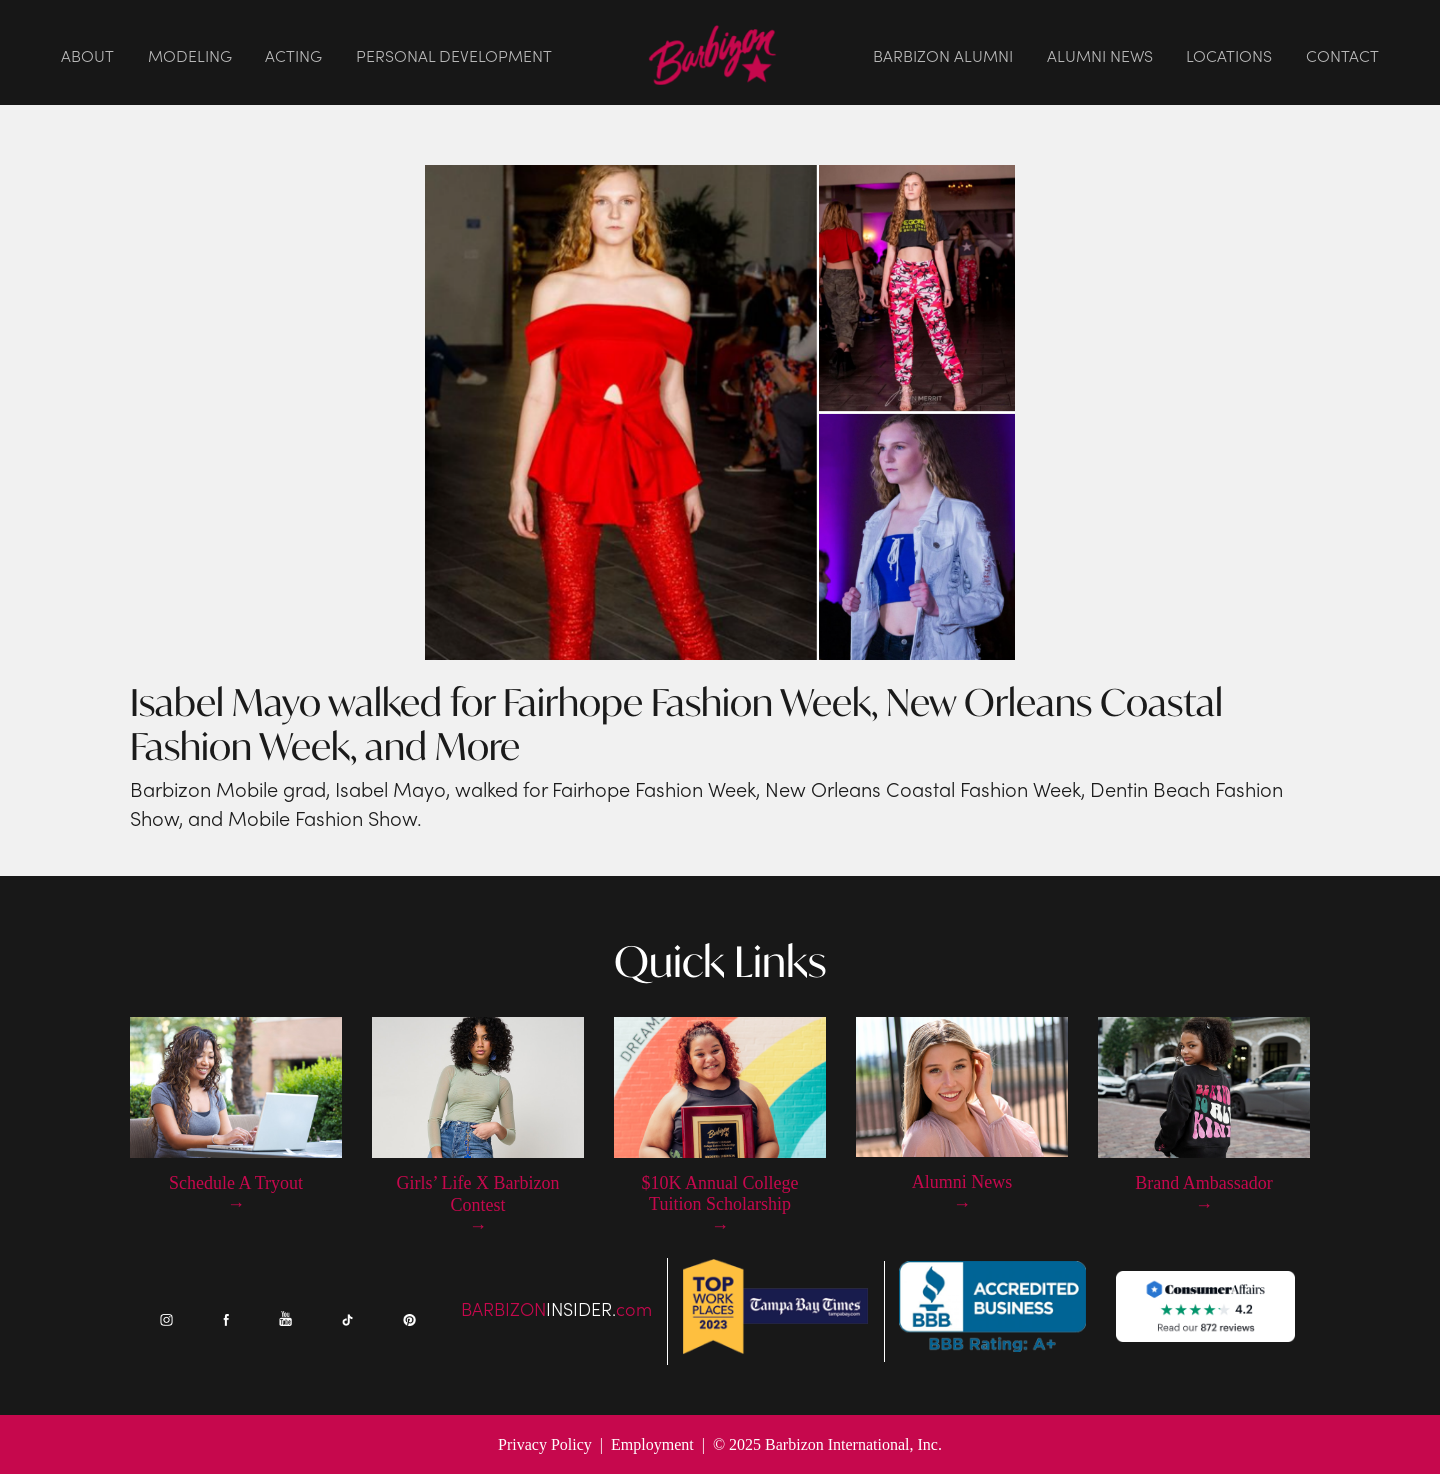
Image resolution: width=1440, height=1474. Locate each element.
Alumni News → (962, 1193)
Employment (652, 1444)
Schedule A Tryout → (236, 1194)
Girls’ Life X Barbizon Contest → (477, 1204)
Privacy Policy (545, 1444)
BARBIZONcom (556, 1311)
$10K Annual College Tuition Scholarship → (720, 1204)
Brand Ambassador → (1203, 1194)
